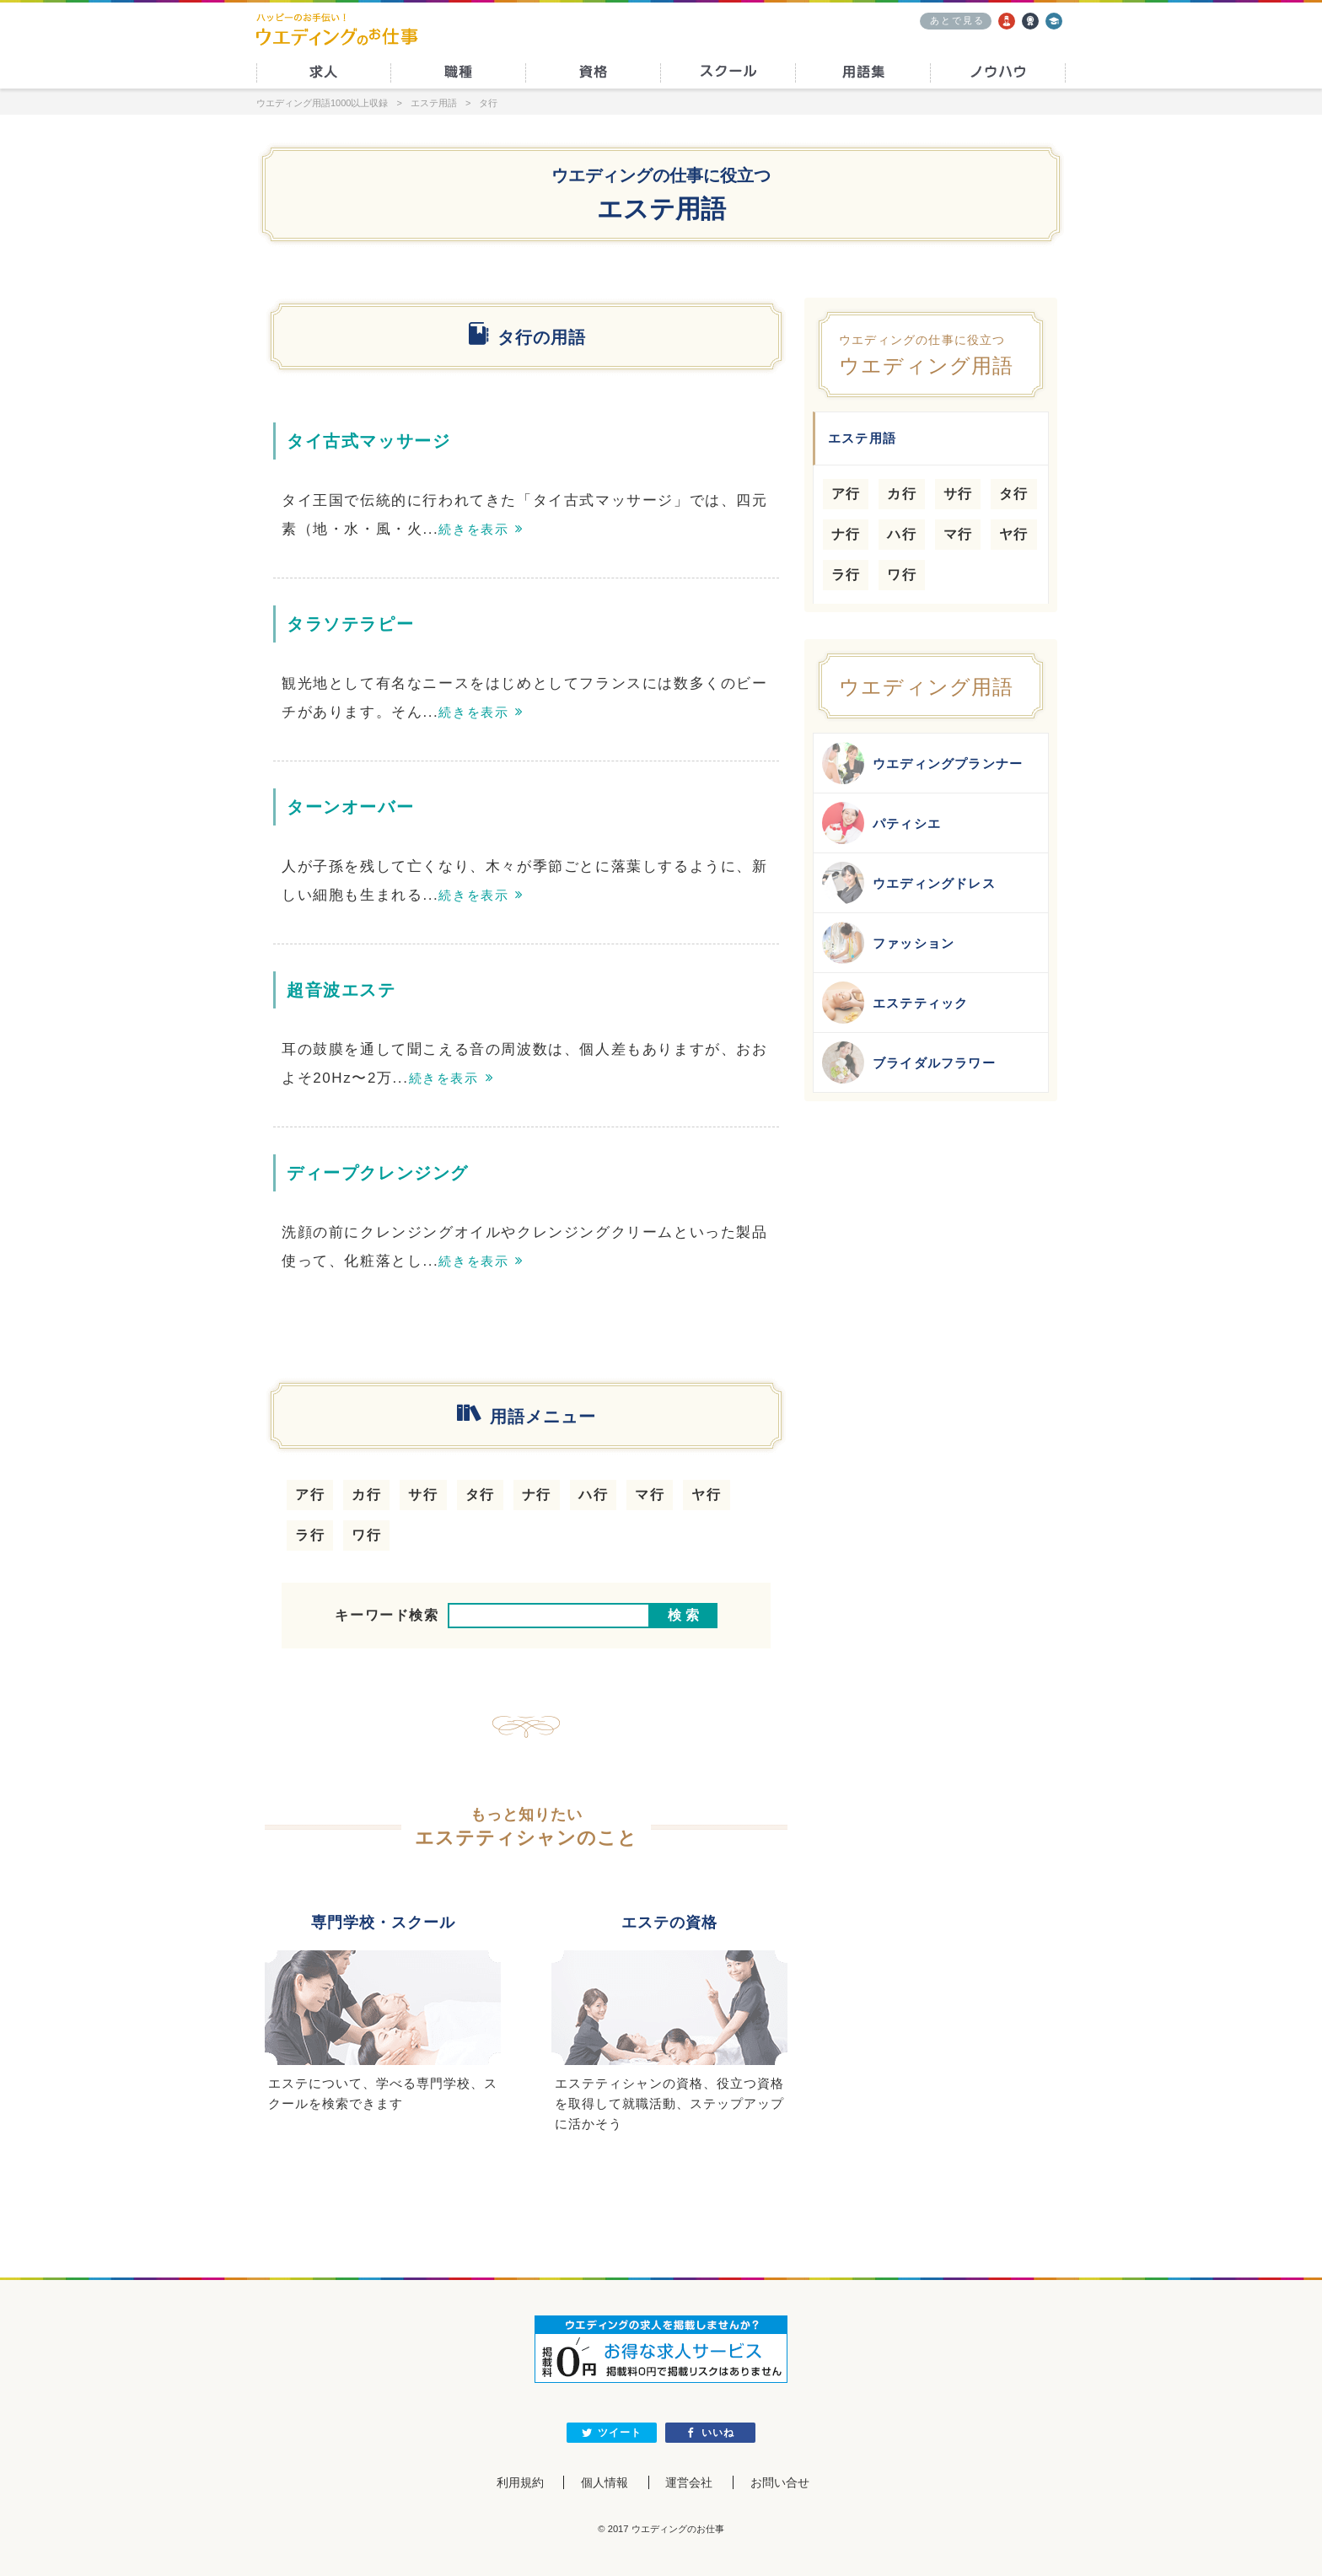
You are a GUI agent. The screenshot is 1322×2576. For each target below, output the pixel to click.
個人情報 (604, 2482)
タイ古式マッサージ (368, 441)
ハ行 (593, 1494)
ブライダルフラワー (909, 1062)
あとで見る (957, 20)
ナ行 (536, 1494)
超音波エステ (341, 990)
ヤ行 (706, 1494)
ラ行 (310, 1535)
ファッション (888, 943)
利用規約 (519, 2482)
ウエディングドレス (909, 883)
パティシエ (881, 823)
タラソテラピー (350, 624)
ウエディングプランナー (922, 763)
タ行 (480, 1494)
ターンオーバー (350, 807)
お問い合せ (779, 2482)
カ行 (366, 1494)
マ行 (649, 1494)
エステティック (895, 1002)
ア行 (310, 1494)
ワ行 (366, 1535)
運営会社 (688, 2482)
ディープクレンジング (378, 1173)
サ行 (423, 1494)
